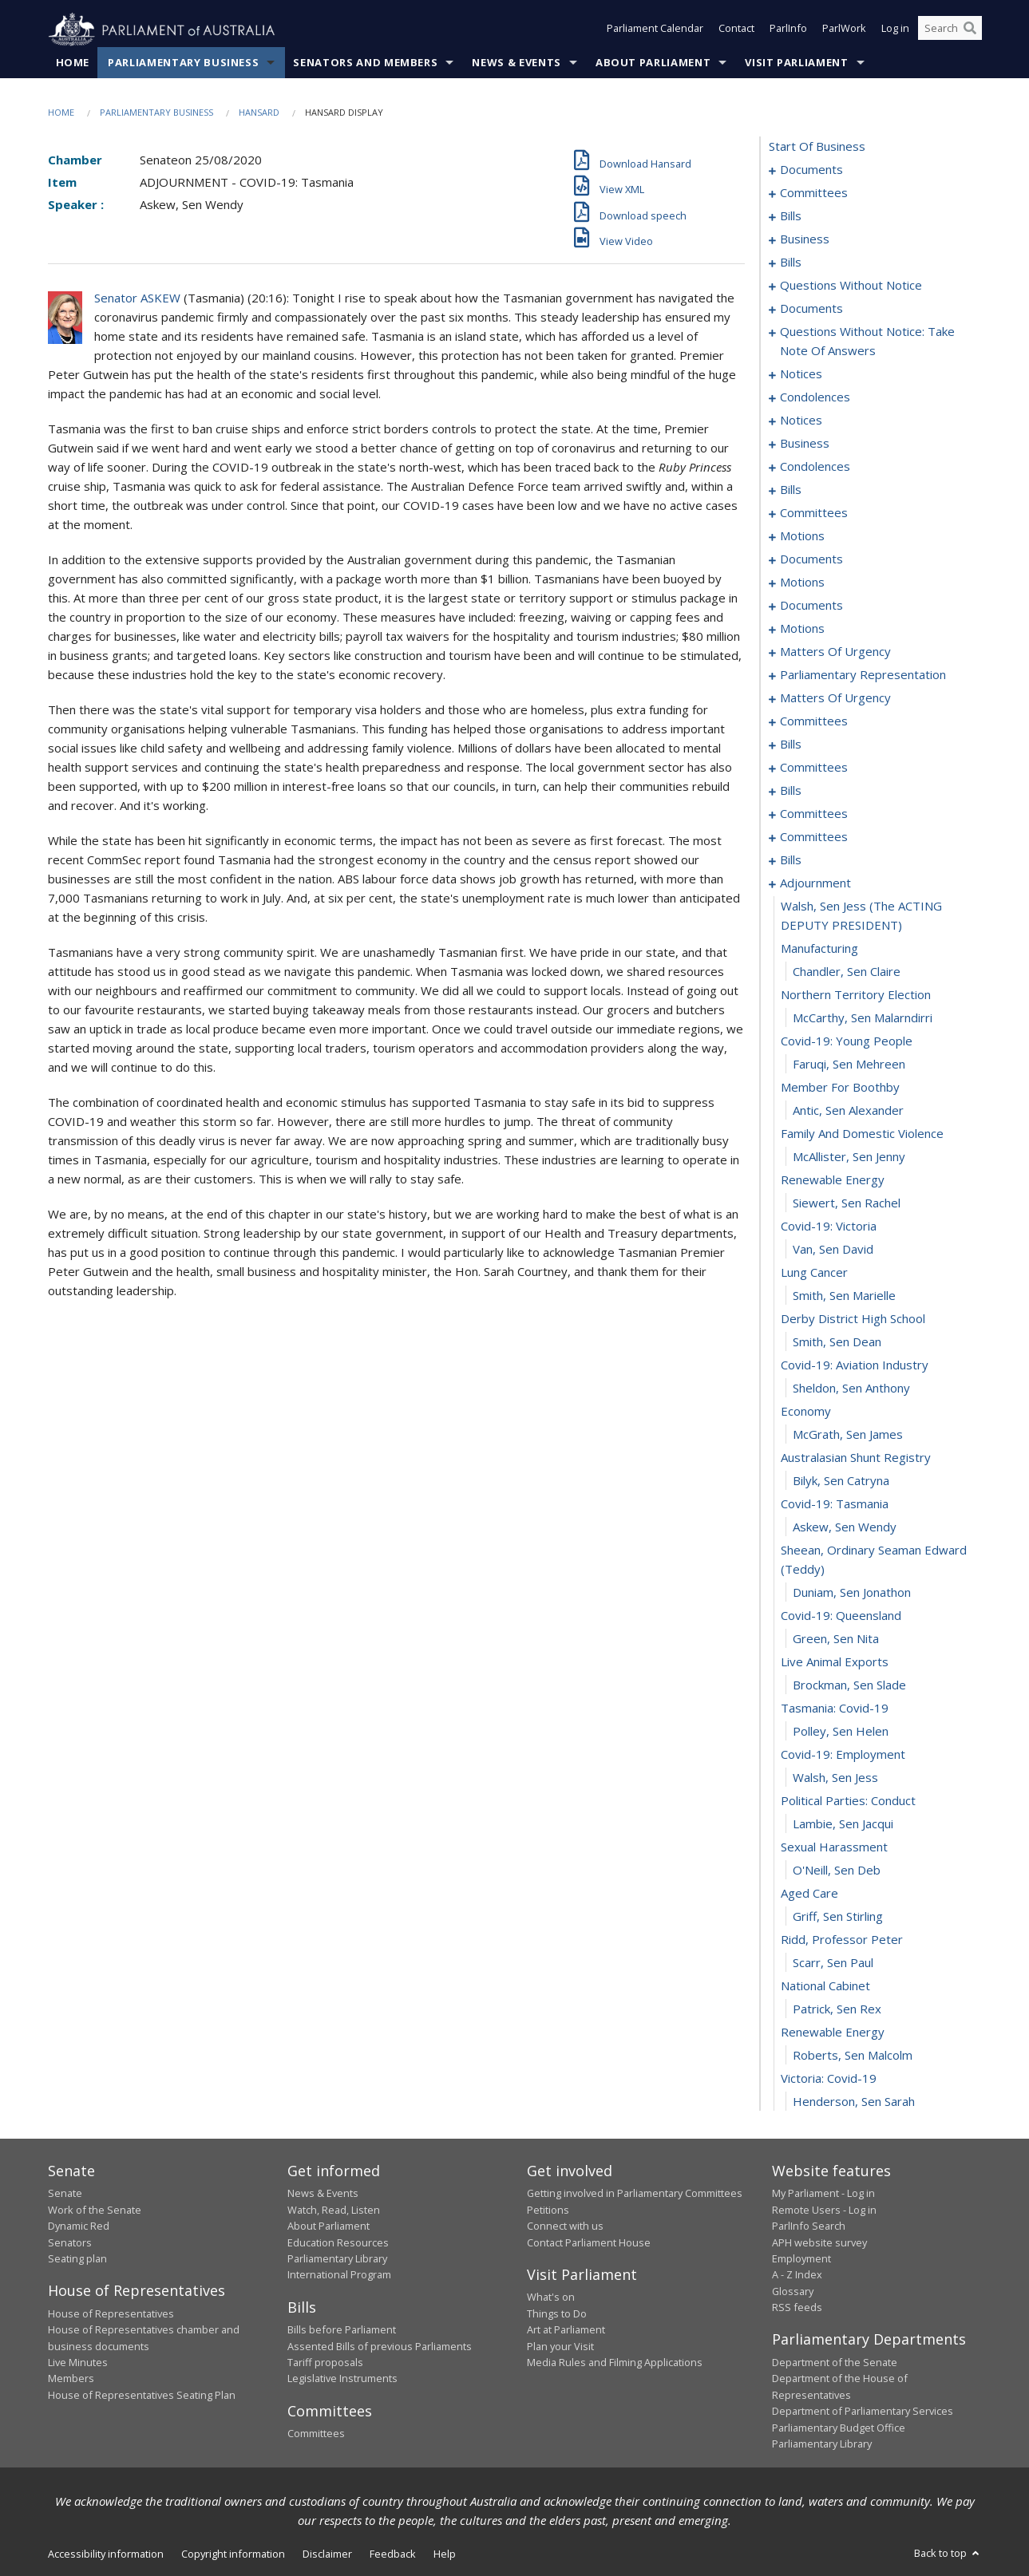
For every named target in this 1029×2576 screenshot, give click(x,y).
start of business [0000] (817, 147)
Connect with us (565, 2226)
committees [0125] (814, 513)
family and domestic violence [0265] (862, 1134)
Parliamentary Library (337, 2259)
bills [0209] (790, 745)
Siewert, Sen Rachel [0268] (846, 1203)
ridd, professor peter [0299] (842, 1940)
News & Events (516, 63)
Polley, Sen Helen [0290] (841, 1732)
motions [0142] (802, 583)
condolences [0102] (815, 397)
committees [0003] (814, 193)
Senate (65, 2194)
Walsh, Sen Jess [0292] (835, 1778)
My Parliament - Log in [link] (823, 2194)
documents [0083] (811, 309)
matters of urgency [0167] (835, 652)
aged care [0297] (809, 1894)
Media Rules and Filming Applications (614, 2363)
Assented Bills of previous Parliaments (379, 2346)
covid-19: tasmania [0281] (835, 1504)
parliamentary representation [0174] (863, 675)
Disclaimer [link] (327, 2554)
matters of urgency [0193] (835, 698)
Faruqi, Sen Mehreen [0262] (849, 1065)
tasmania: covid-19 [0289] (835, 1709)
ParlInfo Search (808, 2226)
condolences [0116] (815, 467)
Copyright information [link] (233, 2554)
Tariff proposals (325, 2363)
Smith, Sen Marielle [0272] (844, 1296)
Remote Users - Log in (824, 2210)
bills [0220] (790, 791)
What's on (551, 2297)
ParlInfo (788, 30)
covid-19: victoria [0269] (829, 1227)
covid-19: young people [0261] (846, 1041)
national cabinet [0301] (825, 1986)
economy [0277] (806, 1412)
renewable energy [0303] (833, 2033)
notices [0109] (801, 421)
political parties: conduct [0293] (848, 1801)
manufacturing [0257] (819, 949)
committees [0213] (814, 768)
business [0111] (804, 444)
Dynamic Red (78, 2226)
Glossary (792, 2291)
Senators (70, 2242)
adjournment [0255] (815, 883)
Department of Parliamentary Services (862, 2411)
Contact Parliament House (589, 2242)
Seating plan (77, 2259)
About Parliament (653, 63)
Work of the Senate (94, 2210)
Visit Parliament (796, 63)
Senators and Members (365, 63)
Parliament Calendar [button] (655, 30)
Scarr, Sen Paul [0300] (833, 1963)
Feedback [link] (393, 2554)
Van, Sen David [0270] (833, 1250)
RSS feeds (797, 2308)
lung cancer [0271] (814, 1273)
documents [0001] (811, 170)
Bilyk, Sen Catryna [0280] (841, 1481)
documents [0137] (811, 559)
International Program (339, 2275)
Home (73, 63)
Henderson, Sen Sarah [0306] (854, 2102)
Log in (895, 30)
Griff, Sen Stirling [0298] (838, 1917)
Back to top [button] (948, 2553)
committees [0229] (814, 837)
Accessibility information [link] (106, 2554)
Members (71, 2379)
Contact (736, 30)
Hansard (259, 113)
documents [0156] (811, 606)
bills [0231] (790, 860)
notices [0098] (801, 374)
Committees (316, 2434)
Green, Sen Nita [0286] (836, 1639)
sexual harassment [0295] (834, 1847)
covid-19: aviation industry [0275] (854, 1365)
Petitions (548, 2210)
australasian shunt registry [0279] (856, 1458)
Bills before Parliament (341, 2330)
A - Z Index (797, 2275)
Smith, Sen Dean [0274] (837, 1342)
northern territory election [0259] (856, 995)
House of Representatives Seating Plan (141, 2395)
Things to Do (557, 2313)
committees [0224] (814, 814)
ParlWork (844, 30)
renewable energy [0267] (833, 1180)
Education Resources (338, 2242)
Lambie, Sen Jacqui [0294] (843, 1824)
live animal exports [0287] (835, 1662)
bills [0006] (790, 216)
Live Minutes (78, 2363)
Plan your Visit (560, 2346)
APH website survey (819, 2242)
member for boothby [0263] (840, 1088)
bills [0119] (790, 490)
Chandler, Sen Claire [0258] (846, 972)
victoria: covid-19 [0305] (829, 2079)
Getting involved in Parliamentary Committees (634, 2194)
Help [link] (444, 2554)
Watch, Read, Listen (333, 2210)
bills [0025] (790, 263)
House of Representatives (111, 2313)
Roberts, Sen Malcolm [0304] (852, 2056)
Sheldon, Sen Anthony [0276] (851, 1389)
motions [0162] (802, 629)
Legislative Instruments (342, 2379)
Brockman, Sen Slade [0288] (849, 1685)
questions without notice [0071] (851, 286)
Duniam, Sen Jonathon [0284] (852, 1593)
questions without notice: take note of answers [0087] (867, 341)
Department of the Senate (834, 2363)
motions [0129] (802, 536)
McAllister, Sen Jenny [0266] (849, 1157)
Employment (801, 2259)
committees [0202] (814, 721)
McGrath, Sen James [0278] (848, 1435)
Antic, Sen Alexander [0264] (848, 1111)
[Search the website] (950, 30)
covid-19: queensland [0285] (841, 1616)
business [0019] (804, 239)
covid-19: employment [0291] (843, 1755)
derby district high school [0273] (853, 1319)
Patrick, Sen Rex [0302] (837, 2009)
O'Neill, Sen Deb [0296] (837, 1871)
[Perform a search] (970, 30)
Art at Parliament (566, 2330)
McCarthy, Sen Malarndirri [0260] (862, 1018)
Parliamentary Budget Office (838, 2427)
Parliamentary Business (183, 63)
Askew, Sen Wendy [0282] (844, 1527)
